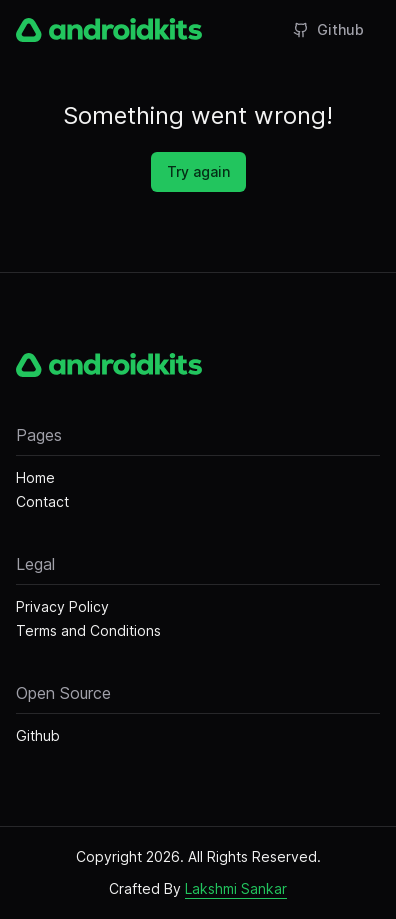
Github (328, 29)
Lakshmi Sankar (236, 888)
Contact (42, 501)
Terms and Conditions (88, 630)
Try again (198, 171)
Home (35, 477)
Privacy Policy (62, 606)
